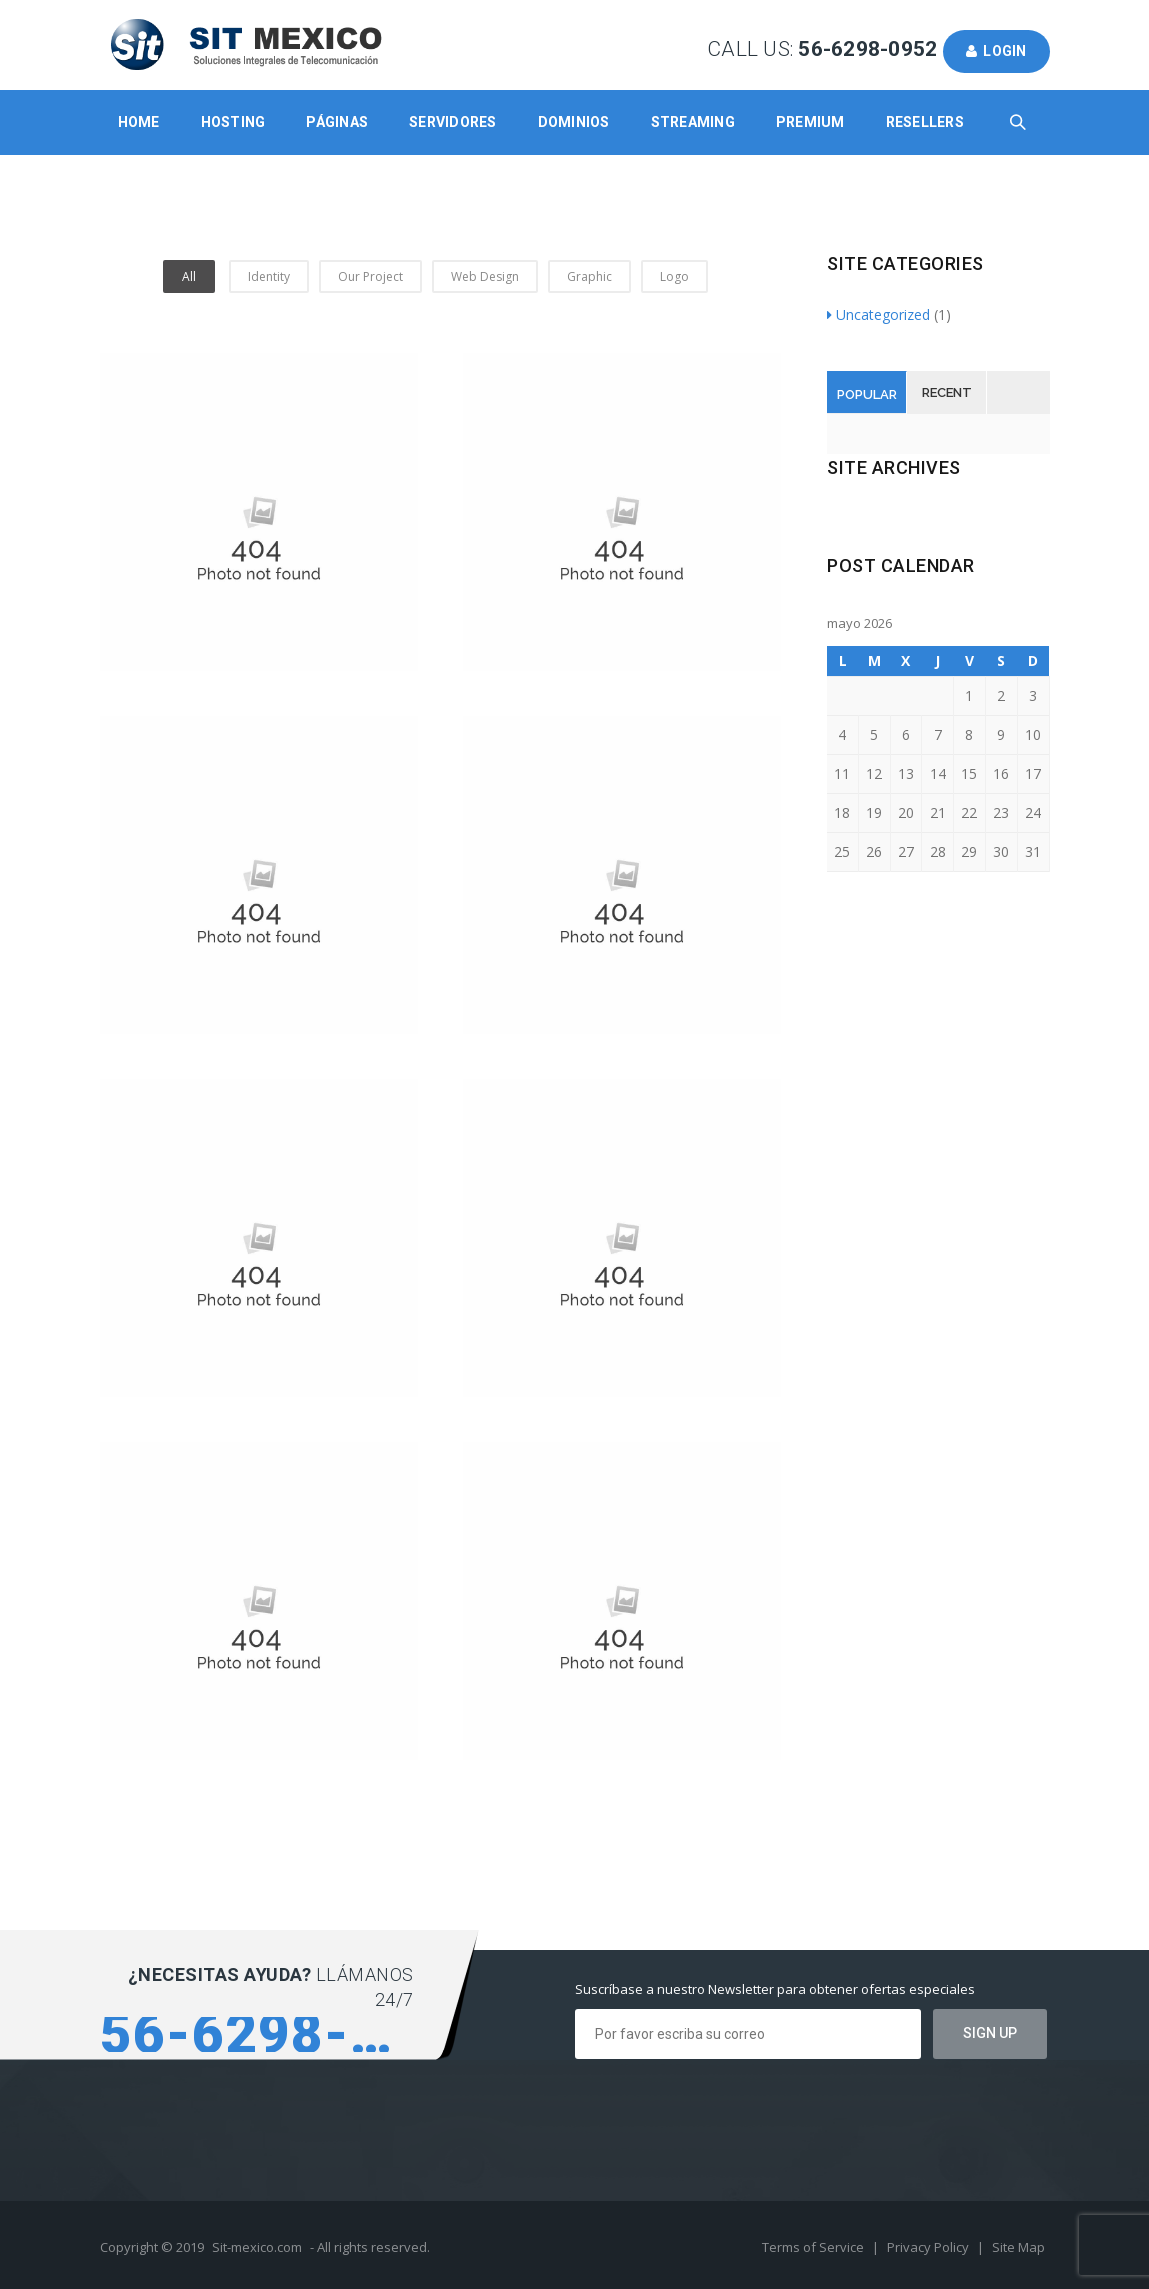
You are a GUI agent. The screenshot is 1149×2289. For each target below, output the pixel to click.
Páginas (337, 122)
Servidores (453, 122)
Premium (810, 122)
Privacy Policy (929, 2247)
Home (139, 122)
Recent (947, 392)
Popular (867, 394)
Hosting (233, 122)
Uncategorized (878, 314)
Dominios (574, 122)
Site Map (1018, 2247)
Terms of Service (814, 2247)
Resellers (925, 122)
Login (996, 51)
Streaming (693, 122)
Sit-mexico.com (257, 2247)
